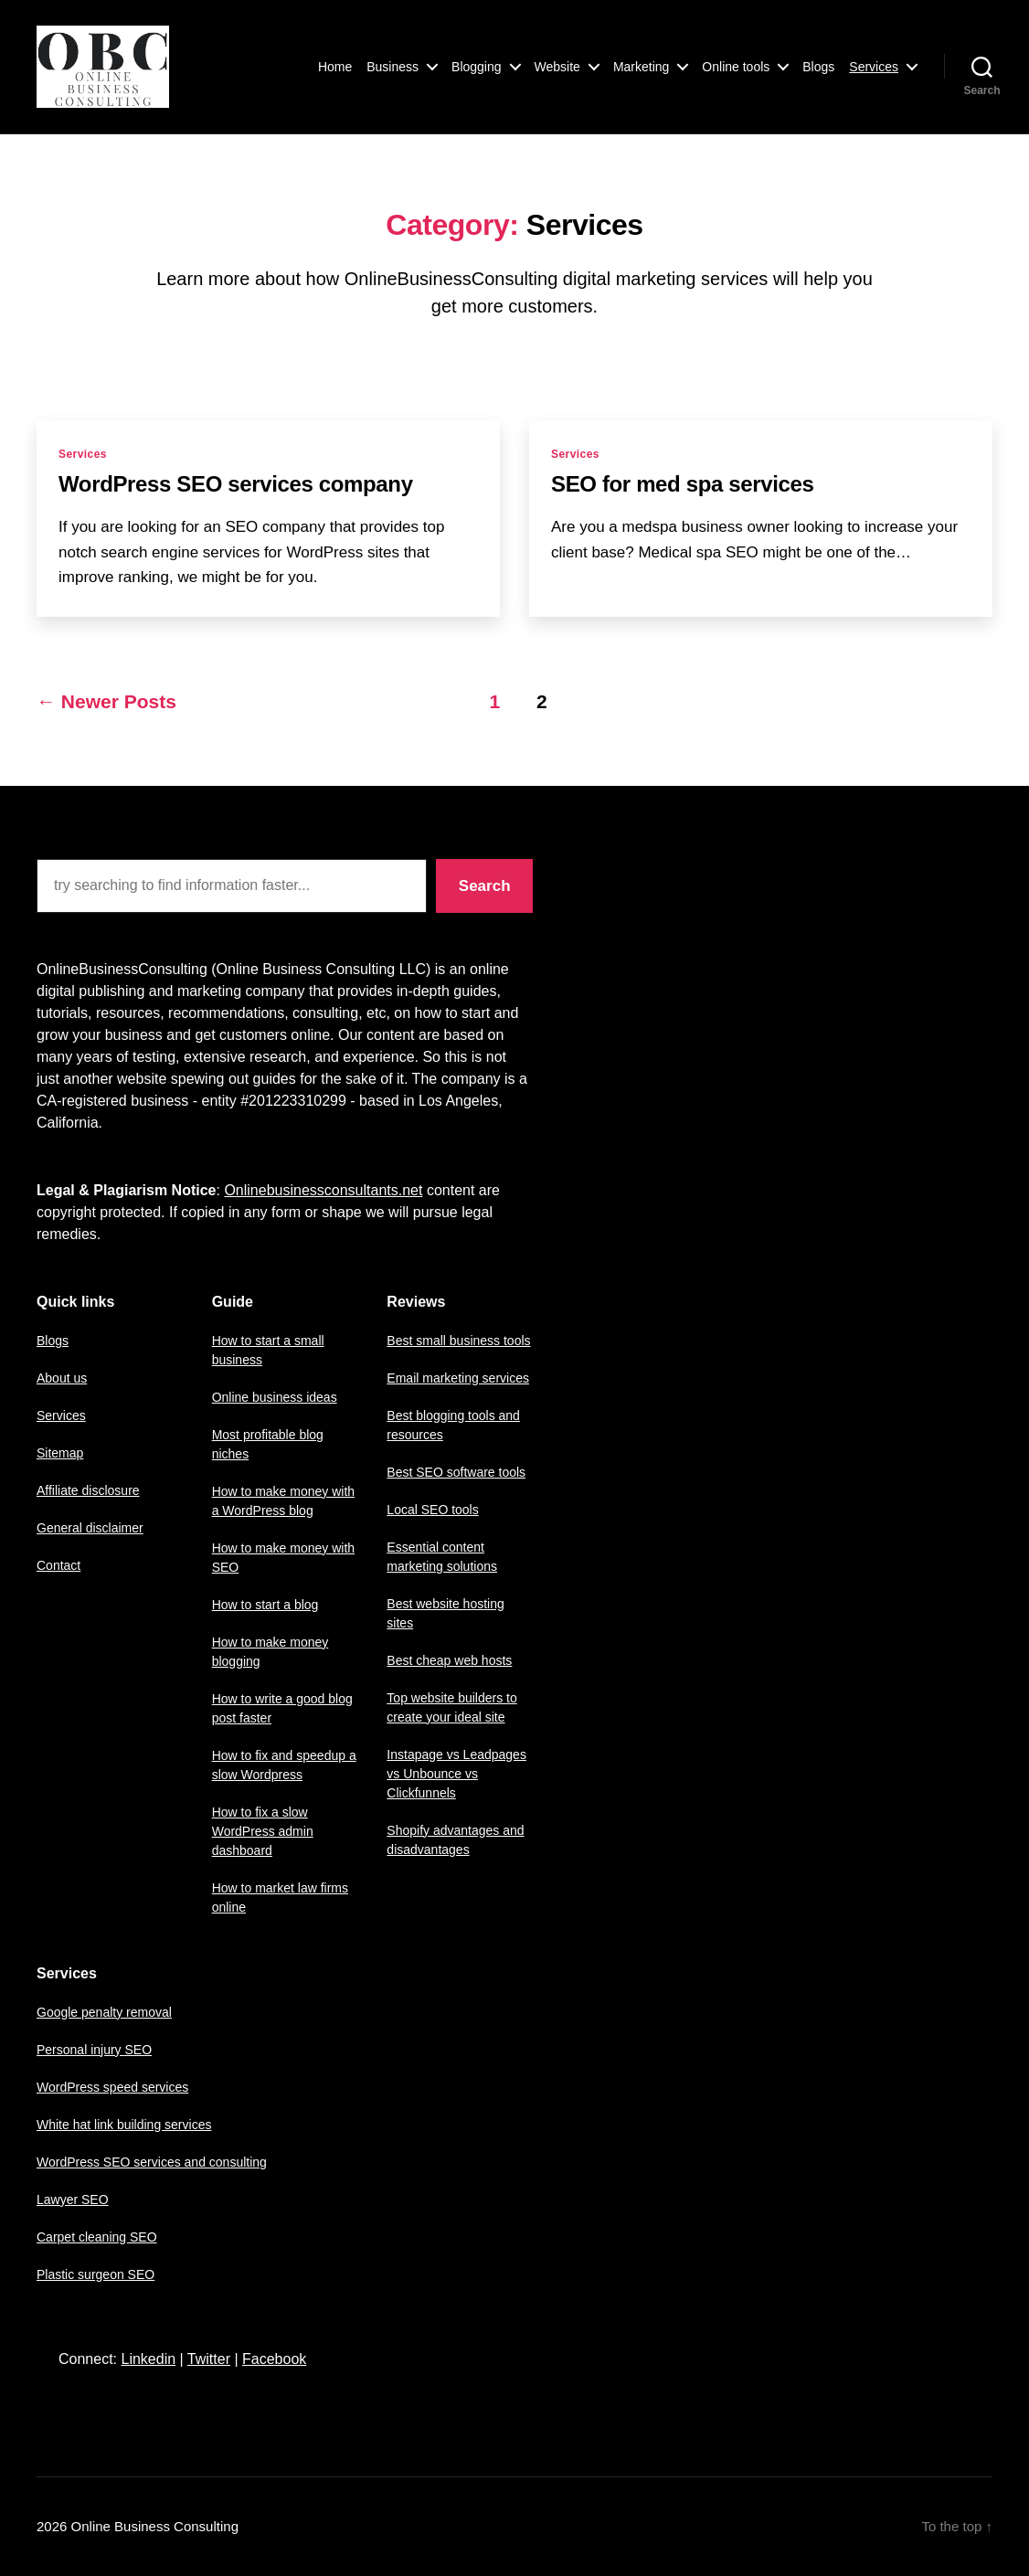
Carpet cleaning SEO (97, 2237)
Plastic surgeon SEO (95, 2274)
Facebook (274, 2359)
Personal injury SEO (94, 2049)
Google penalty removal (104, 2012)
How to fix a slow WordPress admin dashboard (262, 1831)
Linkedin (148, 2359)
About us (62, 1378)
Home (335, 66)
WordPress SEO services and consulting (152, 2162)
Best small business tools (458, 1340)
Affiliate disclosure (88, 1490)
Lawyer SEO (73, 2199)
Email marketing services (458, 1378)
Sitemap (60, 1453)
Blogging (476, 66)
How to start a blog (265, 1604)
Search (485, 886)
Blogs (818, 66)
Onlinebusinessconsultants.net (323, 1190)
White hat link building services (124, 2124)
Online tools (735, 66)
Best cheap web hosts (449, 1660)
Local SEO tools (432, 1509)
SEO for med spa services (682, 484)
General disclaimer (90, 1528)
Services (873, 66)
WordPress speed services (112, 2087)
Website (557, 66)
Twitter (208, 2359)
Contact (58, 1565)
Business (392, 66)
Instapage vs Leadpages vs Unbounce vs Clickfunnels (456, 1773)
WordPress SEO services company (235, 484)
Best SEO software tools (456, 1472)
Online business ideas (274, 1397)
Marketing (641, 66)
